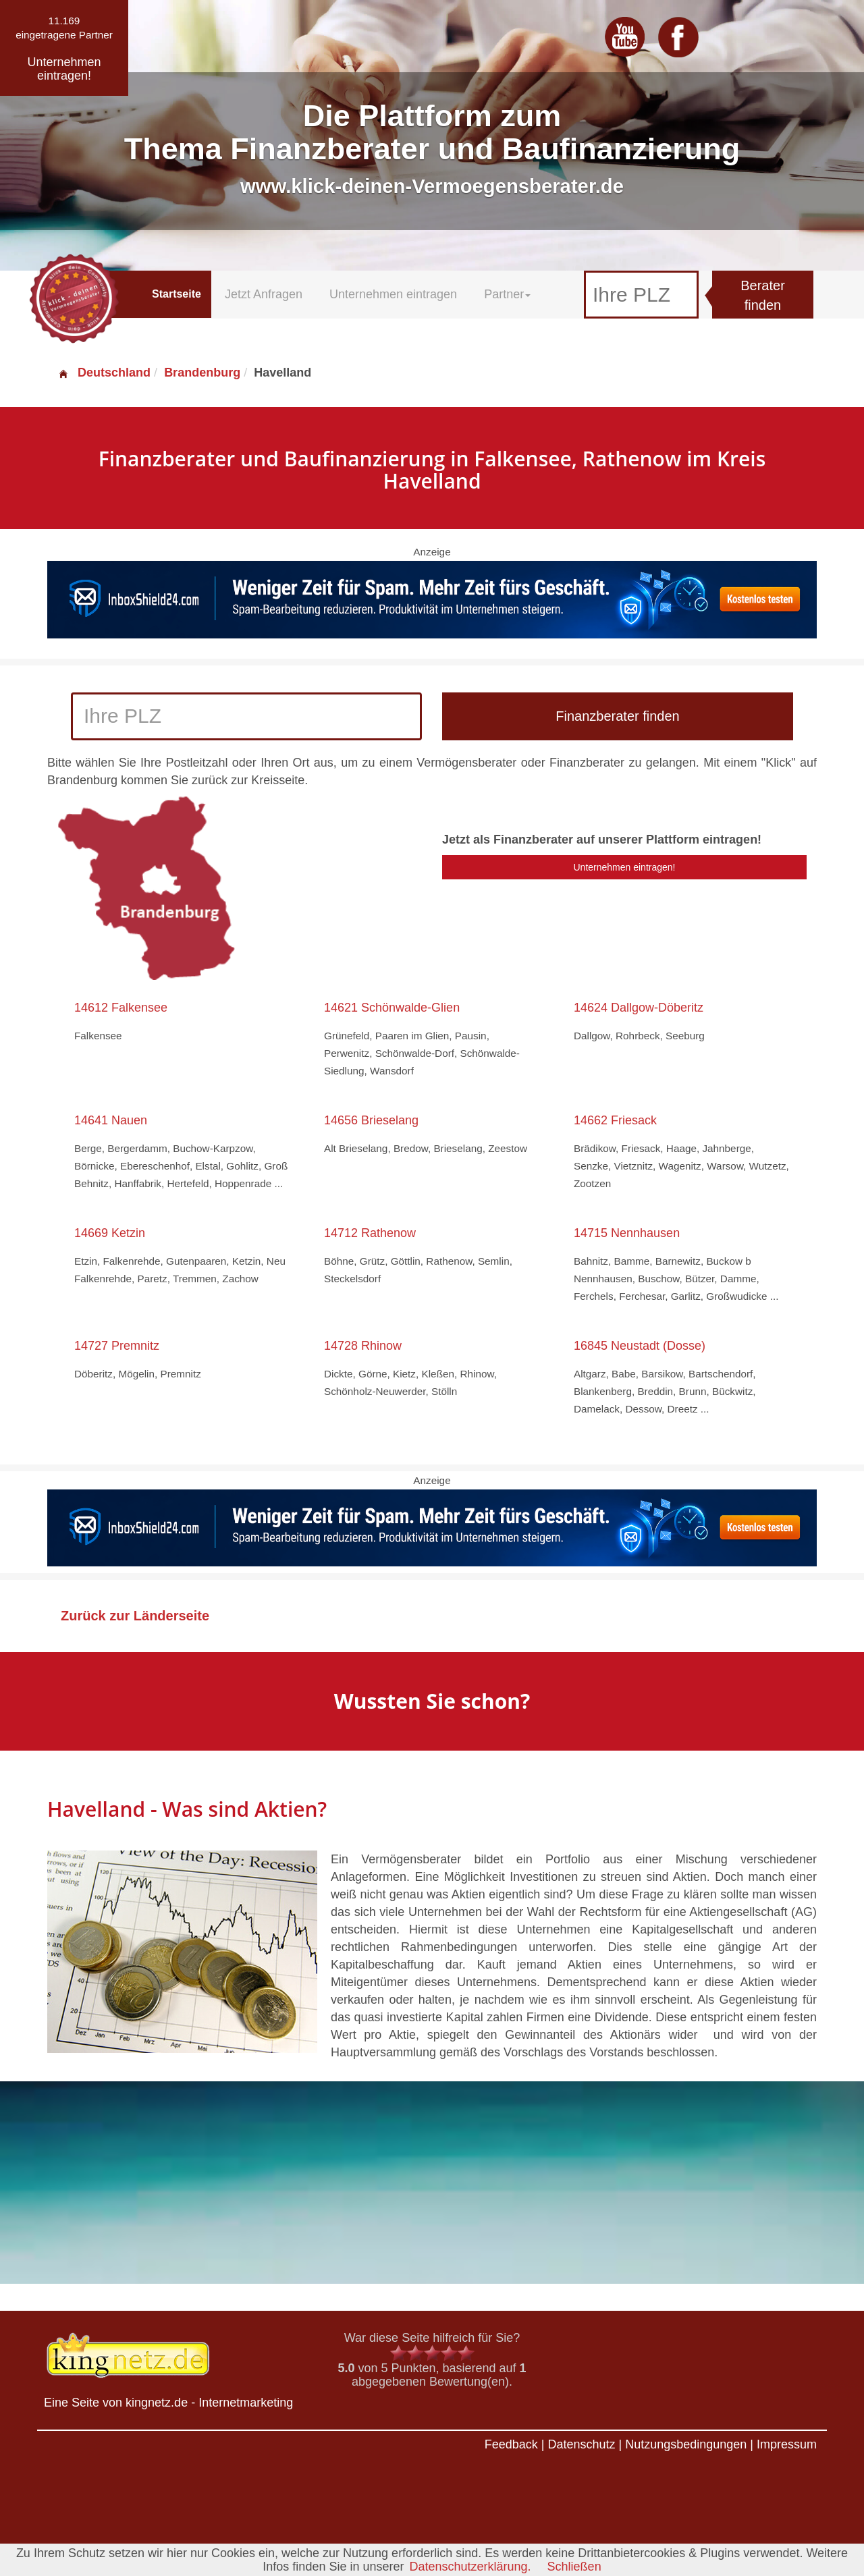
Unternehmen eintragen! (625, 867)
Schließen (574, 2566)
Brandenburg (202, 372)
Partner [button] (507, 294)
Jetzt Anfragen (263, 294)
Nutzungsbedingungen (686, 2444)
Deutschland (104, 372)
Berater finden (762, 295)
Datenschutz (581, 2444)
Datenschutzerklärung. (470, 2566)
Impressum (787, 2444)
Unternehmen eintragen (393, 294)
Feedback (511, 2444)
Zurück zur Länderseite (135, 1615)
